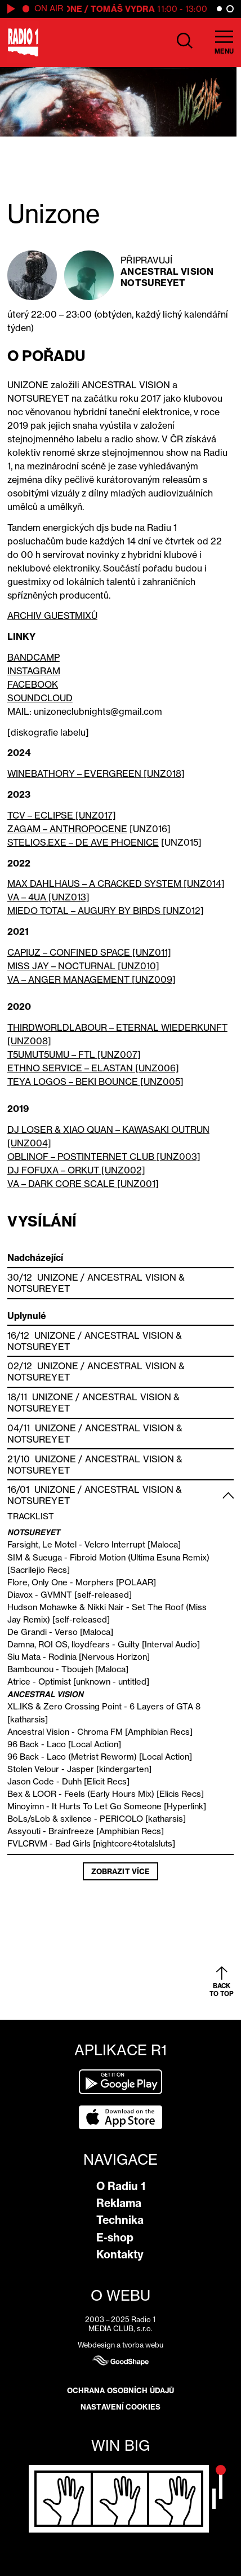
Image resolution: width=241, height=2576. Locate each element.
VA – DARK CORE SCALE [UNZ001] (83, 1183)
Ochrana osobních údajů (120, 2390)
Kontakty (120, 2254)
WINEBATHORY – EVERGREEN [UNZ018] (96, 773)
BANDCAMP (33, 657)
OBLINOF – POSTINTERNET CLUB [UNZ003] (103, 1156)
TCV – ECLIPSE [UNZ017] (61, 815)
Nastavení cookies (120, 2406)
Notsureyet (152, 282)
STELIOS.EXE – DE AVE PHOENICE (83, 842)
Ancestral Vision (166, 271)
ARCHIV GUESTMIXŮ (52, 615)
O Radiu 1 (120, 2186)
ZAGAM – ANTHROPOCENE (67, 828)
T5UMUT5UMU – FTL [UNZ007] (74, 1054)
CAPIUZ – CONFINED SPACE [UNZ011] (89, 952)
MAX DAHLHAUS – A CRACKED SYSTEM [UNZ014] (116, 883)
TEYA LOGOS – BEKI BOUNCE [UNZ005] (95, 1081)
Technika (120, 2220)
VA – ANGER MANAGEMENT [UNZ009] (91, 979)
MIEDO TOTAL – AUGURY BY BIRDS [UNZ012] (105, 910)
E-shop (114, 2237)
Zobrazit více (120, 1871)
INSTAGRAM (33, 670)
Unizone (58, 1277)
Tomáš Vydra (126, 8)
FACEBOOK (32, 684)
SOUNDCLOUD (40, 698)
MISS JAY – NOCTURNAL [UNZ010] (83, 966)
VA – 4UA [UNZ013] (48, 897)
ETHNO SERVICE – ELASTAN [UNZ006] (93, 1068)
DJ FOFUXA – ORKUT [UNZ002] (76, 1170)
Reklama (118, 2203)
